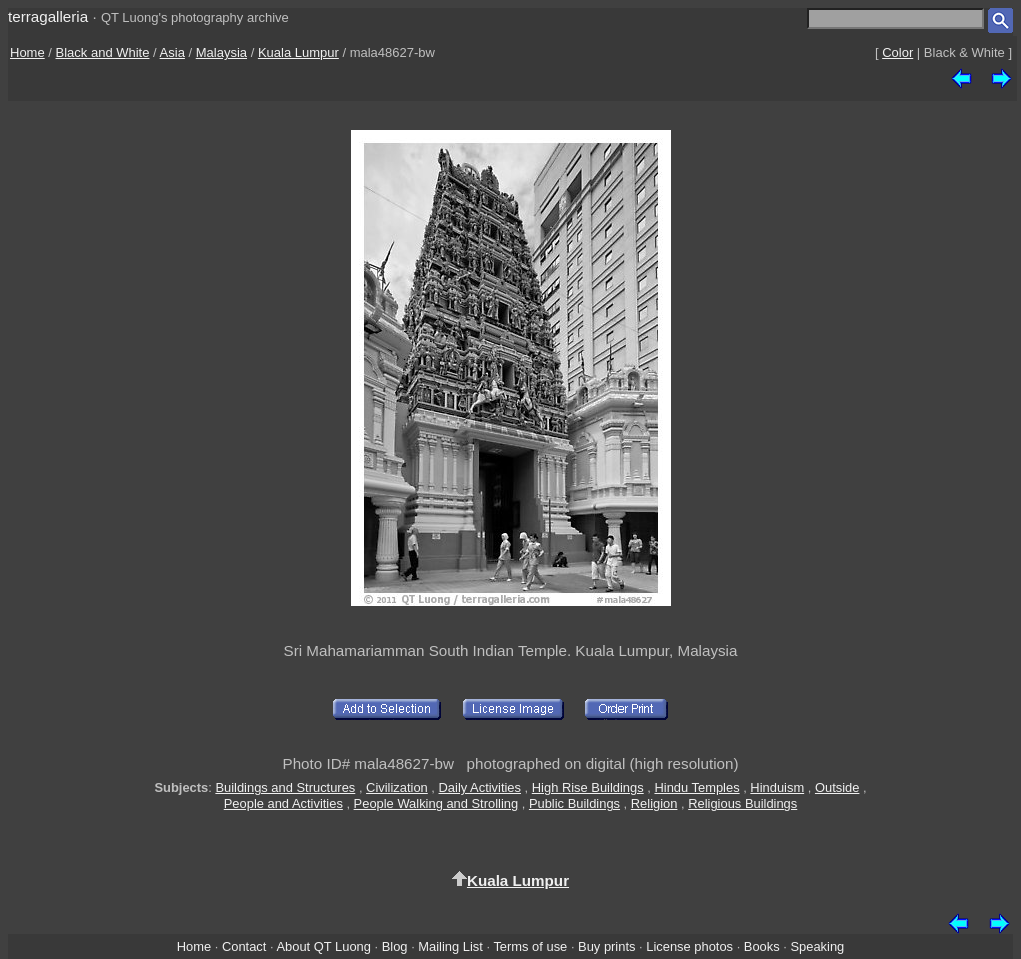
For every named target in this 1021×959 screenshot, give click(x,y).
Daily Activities (480, 787)
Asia (172, 52)
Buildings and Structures (285, 787)
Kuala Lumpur (298, 52)
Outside (837, 787)
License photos (689, 946)
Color (897, 52)
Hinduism (777, 787)
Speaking (817, 946)
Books (762, 946)
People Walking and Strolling (436, 803)
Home (27, 52)
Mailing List (450, 946)
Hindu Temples (696, 787)
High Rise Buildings (588, 787)
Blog (395, 946)
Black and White (103, 52)
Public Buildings (574, 803)
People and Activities (283, 803)
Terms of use (530, 946)
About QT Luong (323, 946)
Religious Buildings (742, 803)
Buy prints (606, 946)
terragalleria (48, 16)
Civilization (397, 787)
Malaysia (221, 52)
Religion (654, 803)
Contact (244, 946)
